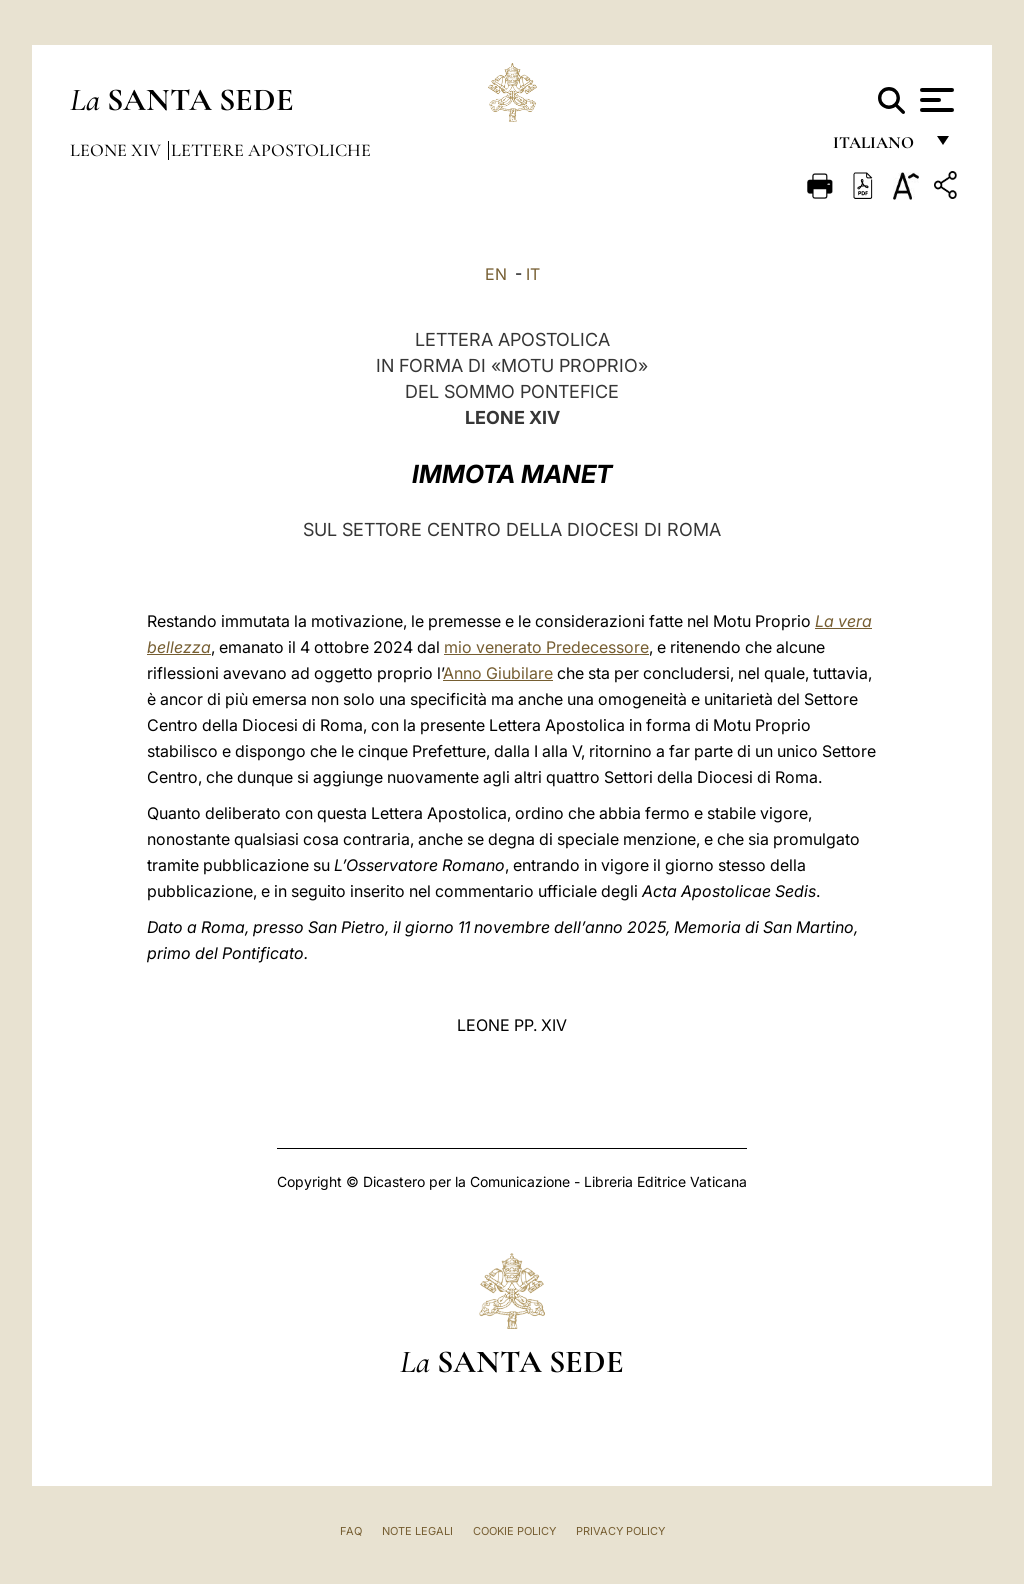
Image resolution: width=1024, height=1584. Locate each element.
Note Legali (417, 1531)
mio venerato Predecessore (546, 647)
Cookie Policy (514, 1531)
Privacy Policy (620, 1531)
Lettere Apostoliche (271, 150)
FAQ (351, 1531)
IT (533, 274)
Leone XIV (117, 150)
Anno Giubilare (498, 673)
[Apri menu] (934, 100)
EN (496, 274)
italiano (877, 147)
